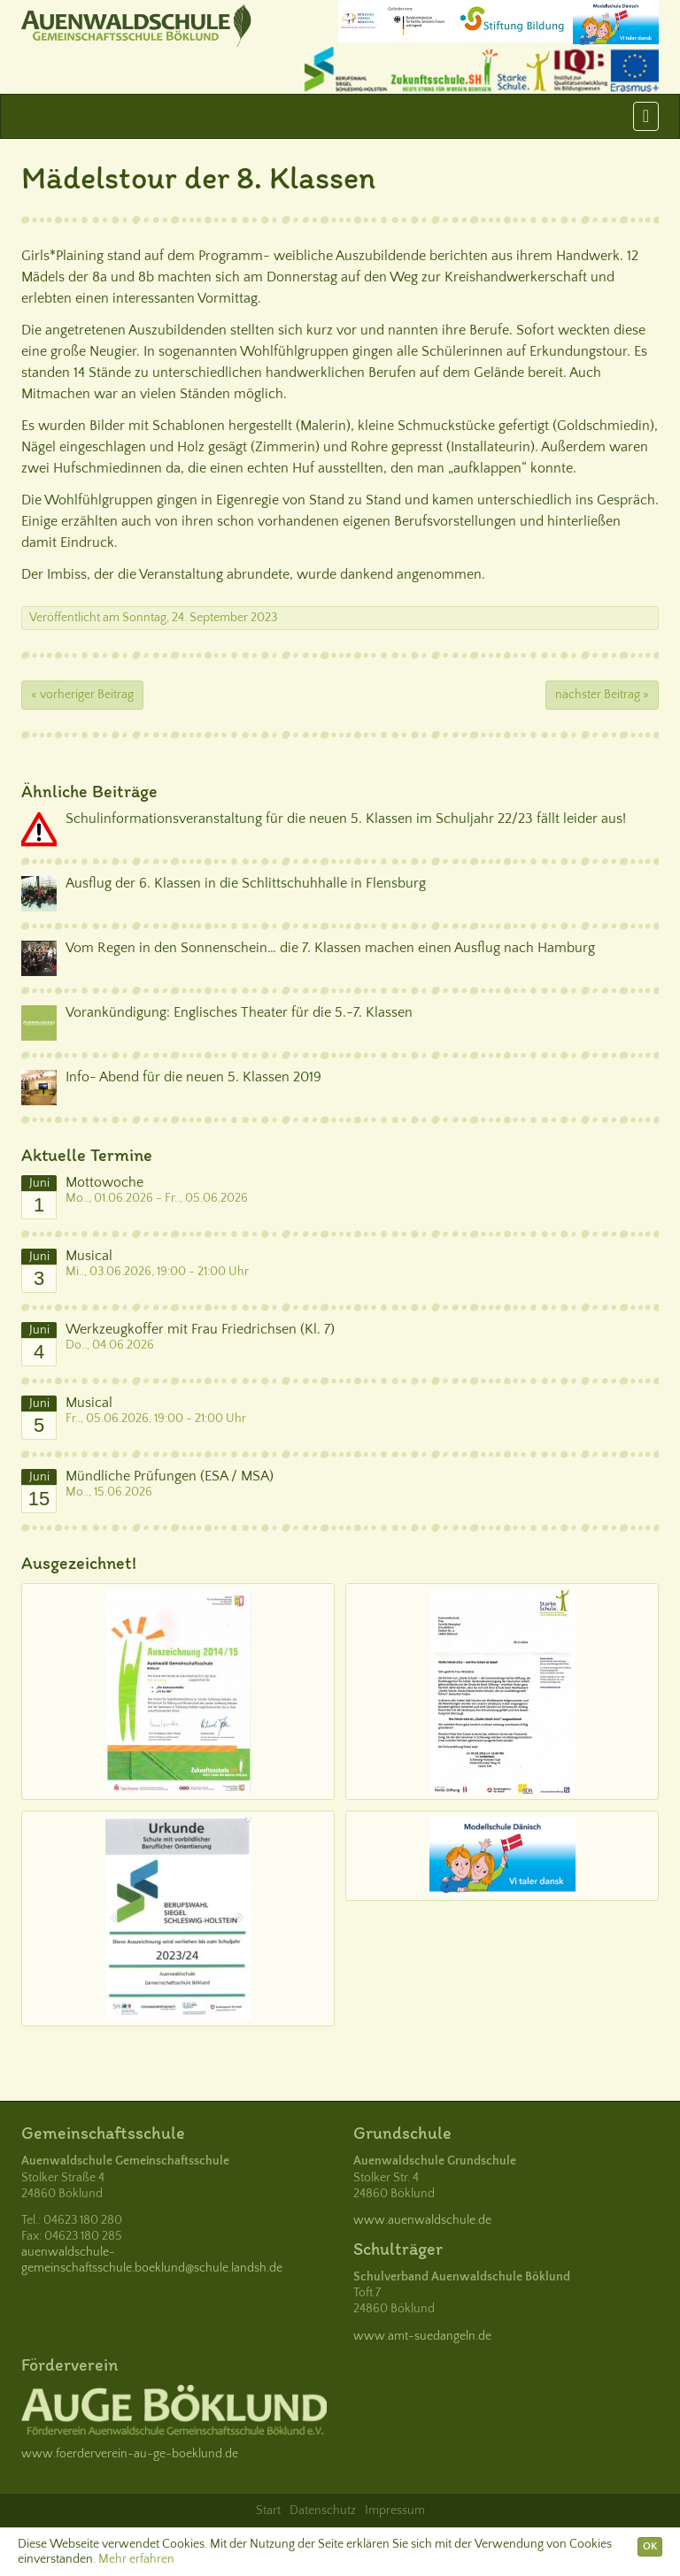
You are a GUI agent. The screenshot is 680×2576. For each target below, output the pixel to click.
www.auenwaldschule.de (422, 2220)
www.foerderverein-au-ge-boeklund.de (129, 2454)
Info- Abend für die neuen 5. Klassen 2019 (193, 1077)
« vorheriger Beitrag (82, 695)
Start (268, 2510)
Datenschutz (323, 2510)
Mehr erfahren (136, 2559)
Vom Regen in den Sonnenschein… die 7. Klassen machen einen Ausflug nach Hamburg (330, 948)
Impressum (395, 2510)
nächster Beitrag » (602, 695)
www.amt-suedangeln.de (422, 2336)
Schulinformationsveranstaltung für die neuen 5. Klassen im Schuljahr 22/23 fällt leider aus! (346, 819)
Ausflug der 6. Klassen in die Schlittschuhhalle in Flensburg (246, 883)
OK (650, 2546)
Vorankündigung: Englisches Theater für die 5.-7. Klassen (239, 1012)
